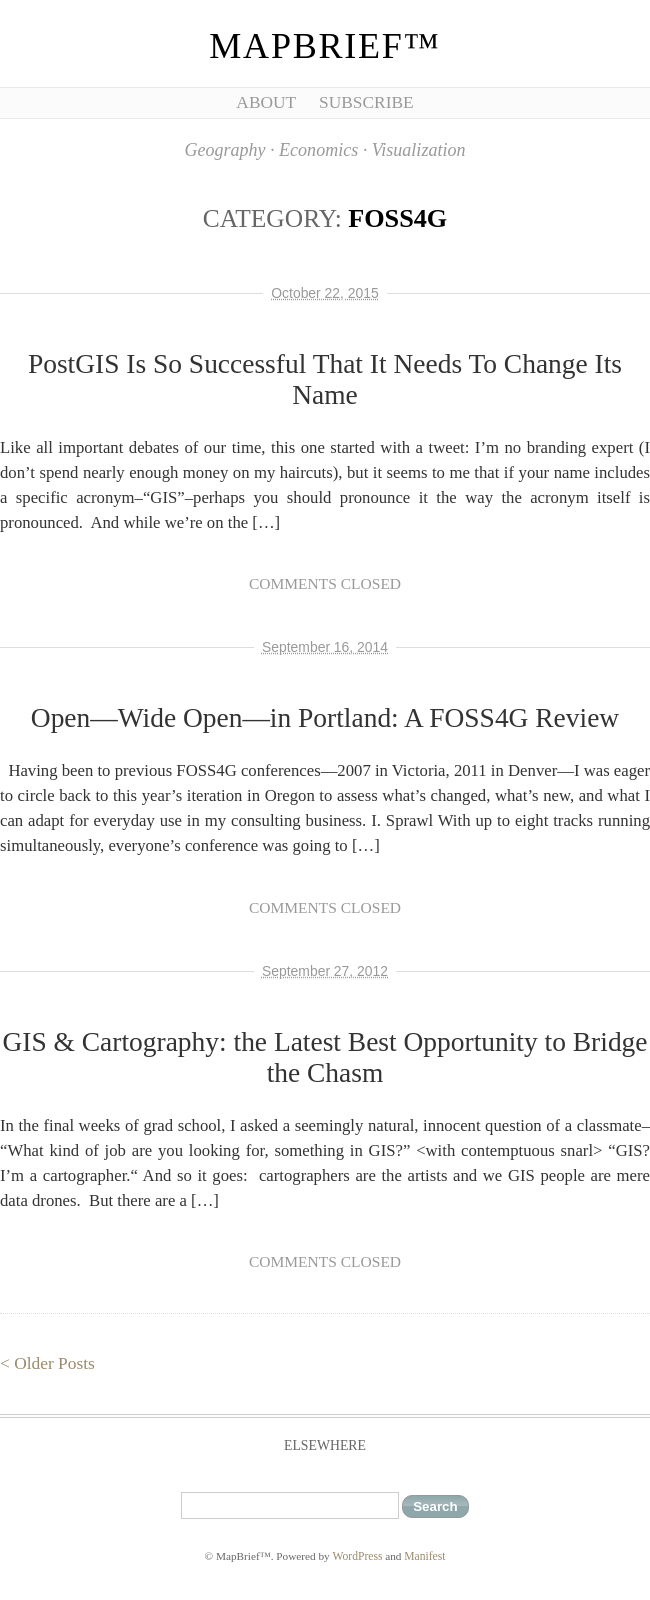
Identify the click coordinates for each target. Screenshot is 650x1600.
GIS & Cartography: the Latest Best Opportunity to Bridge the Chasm (324, 1057)
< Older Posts (47, 1363)
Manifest (424, 1556)
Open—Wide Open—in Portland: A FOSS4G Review (325, 718)
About (266, 102)
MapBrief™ (324, 46)
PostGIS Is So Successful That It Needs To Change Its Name (325, 379)
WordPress (358, 1556)
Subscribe (366, 102)
